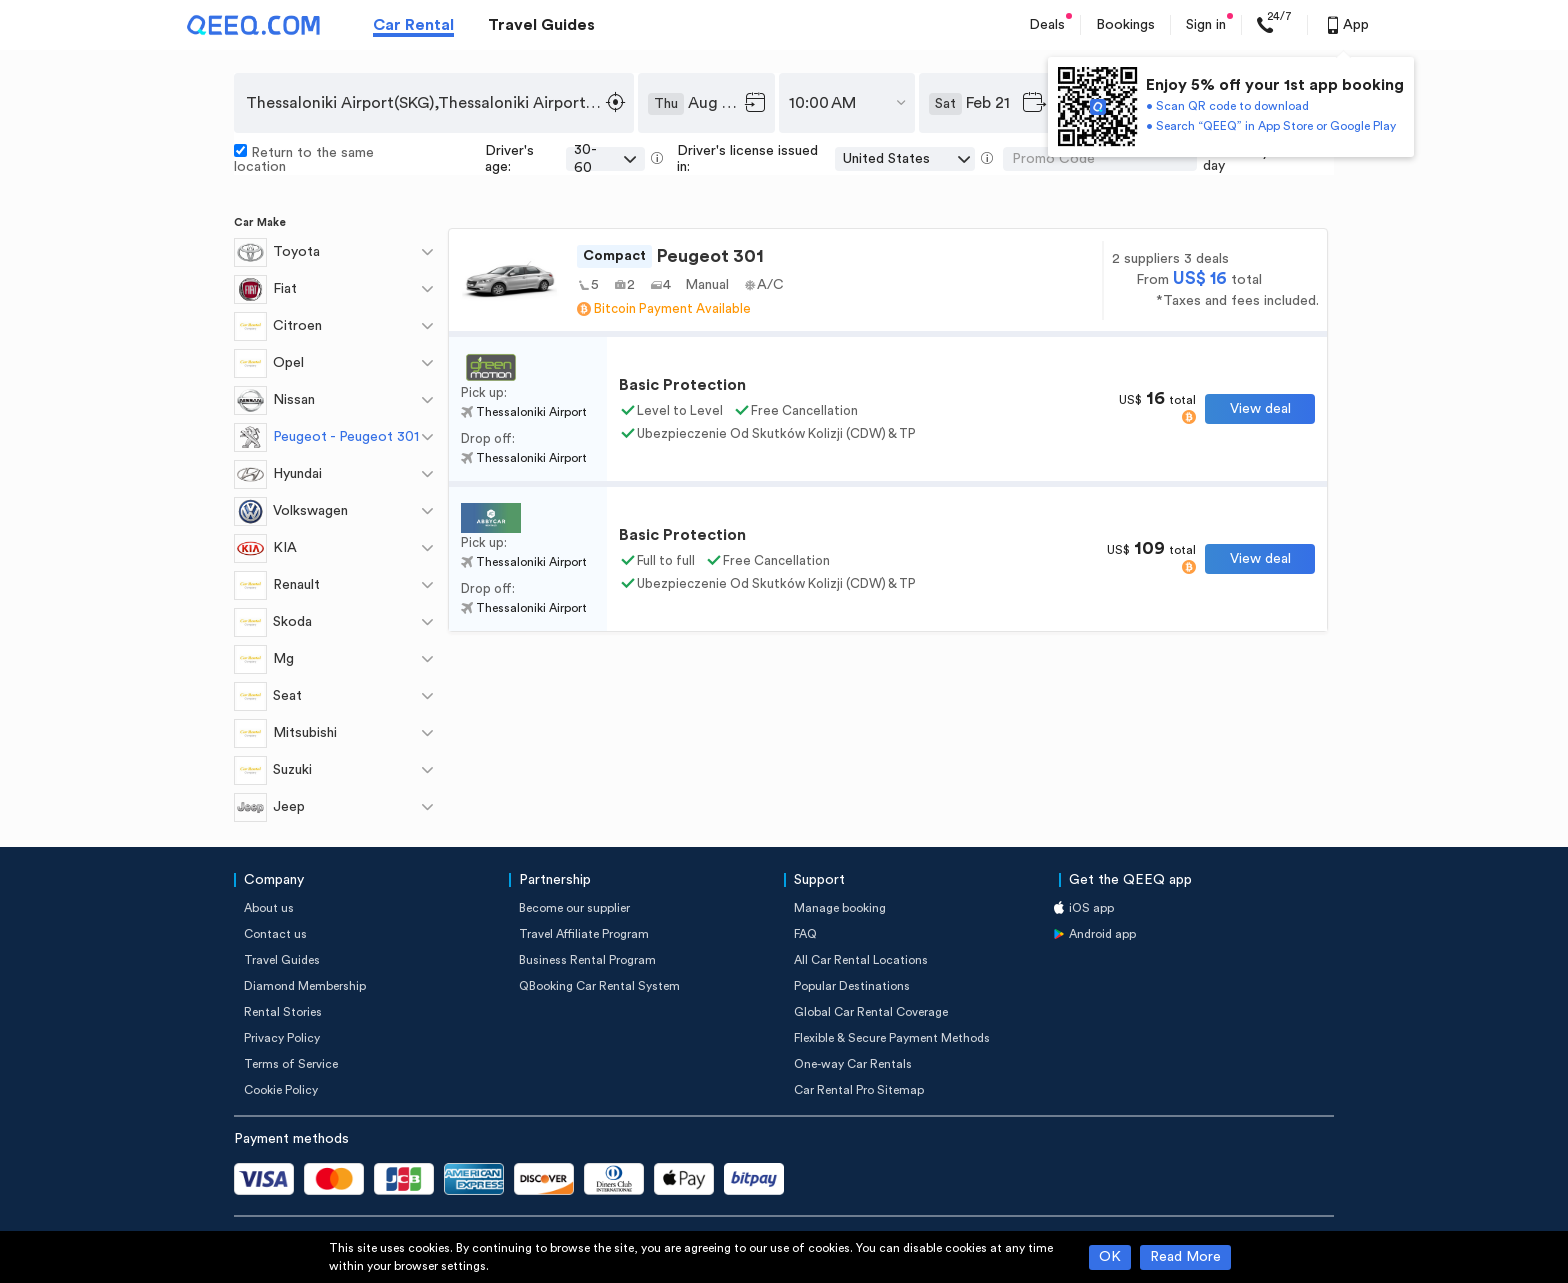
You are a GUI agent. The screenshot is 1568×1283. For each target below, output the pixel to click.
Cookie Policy (281, 1090)
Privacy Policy (282, 1038)
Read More (1185, 1257)
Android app (1102, 934)
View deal (1260, 409)
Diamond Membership (305, 986)
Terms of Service (291, 1064)
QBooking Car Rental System (599, 986)
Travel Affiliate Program (584, 934)
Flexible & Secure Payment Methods (892, 1038)
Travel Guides (541, 25)
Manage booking (840, 908)
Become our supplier (574, 908)
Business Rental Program (587, 960)
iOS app (1091, 908)
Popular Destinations (852, 986)
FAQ (805, 934)
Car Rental (413, 25)
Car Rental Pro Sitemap (859, 1090)
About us (269, 908)
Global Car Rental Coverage (871, 1012)
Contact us (275, 934)
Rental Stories (283, 1012)
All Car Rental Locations (861, 960)
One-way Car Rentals (853, 1064)
